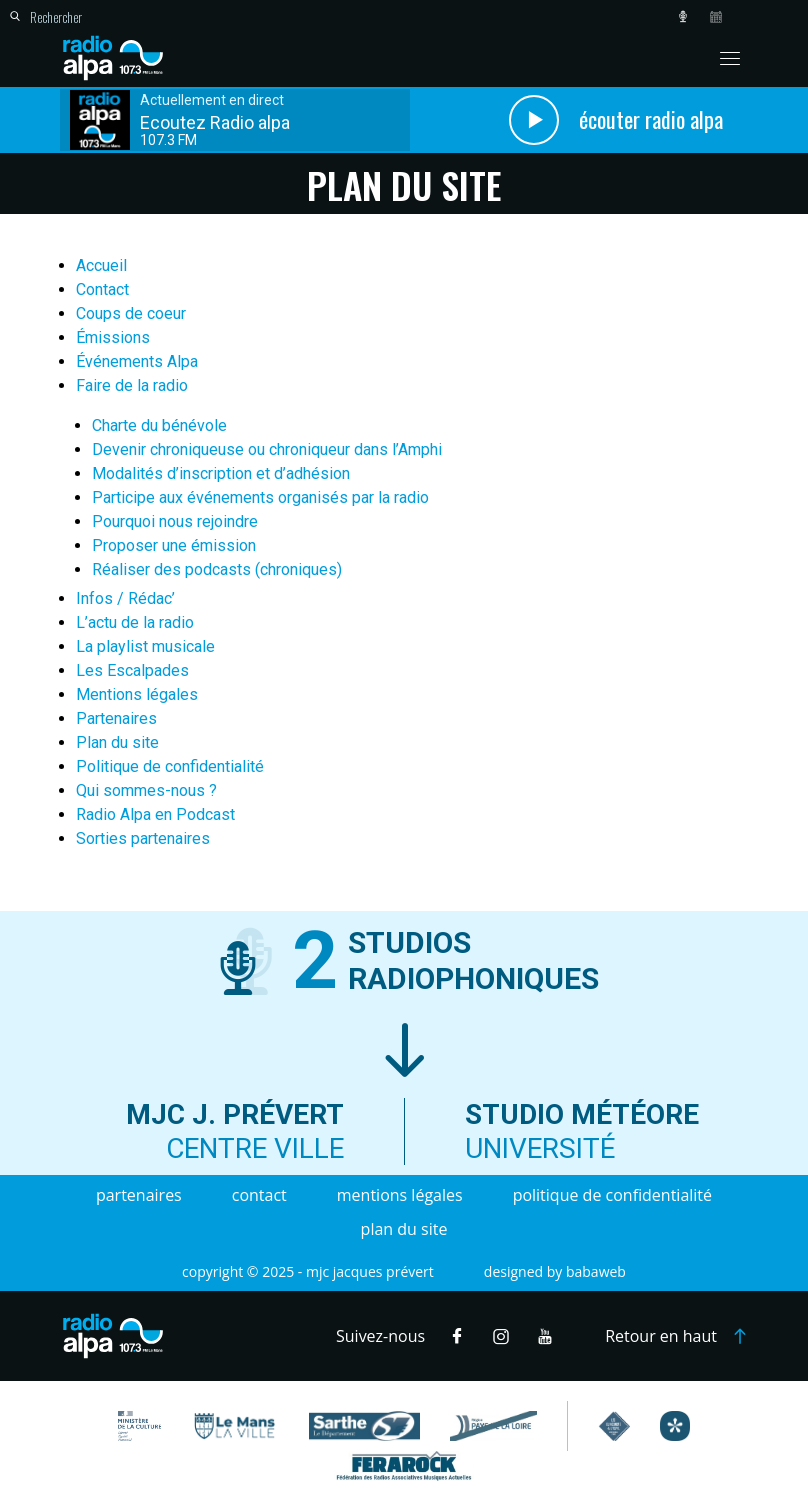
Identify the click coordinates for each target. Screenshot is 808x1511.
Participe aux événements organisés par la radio (260, 497)
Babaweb (596, 1271)
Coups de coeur (131, 313)
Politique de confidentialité (170, 766)
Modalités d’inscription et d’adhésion (221, 473)
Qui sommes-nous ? (146, 790)
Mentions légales (137, 694)
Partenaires (116, 718)
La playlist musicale (145, 646)
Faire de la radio (132, 385)
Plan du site (117, 742)
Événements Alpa (137, 361)
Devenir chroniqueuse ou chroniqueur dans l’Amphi (267, 449)
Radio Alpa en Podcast (155, 814)
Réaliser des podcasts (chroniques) (217, 569)
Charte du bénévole (159, 425)
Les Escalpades (132, 670)
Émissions (113, 337)
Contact (102, 289)
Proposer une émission (174, 545)
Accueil (101, 265)
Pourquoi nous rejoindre (175, 521)
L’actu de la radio (135, 622)
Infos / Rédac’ (125, 598)
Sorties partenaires (143, 838)
